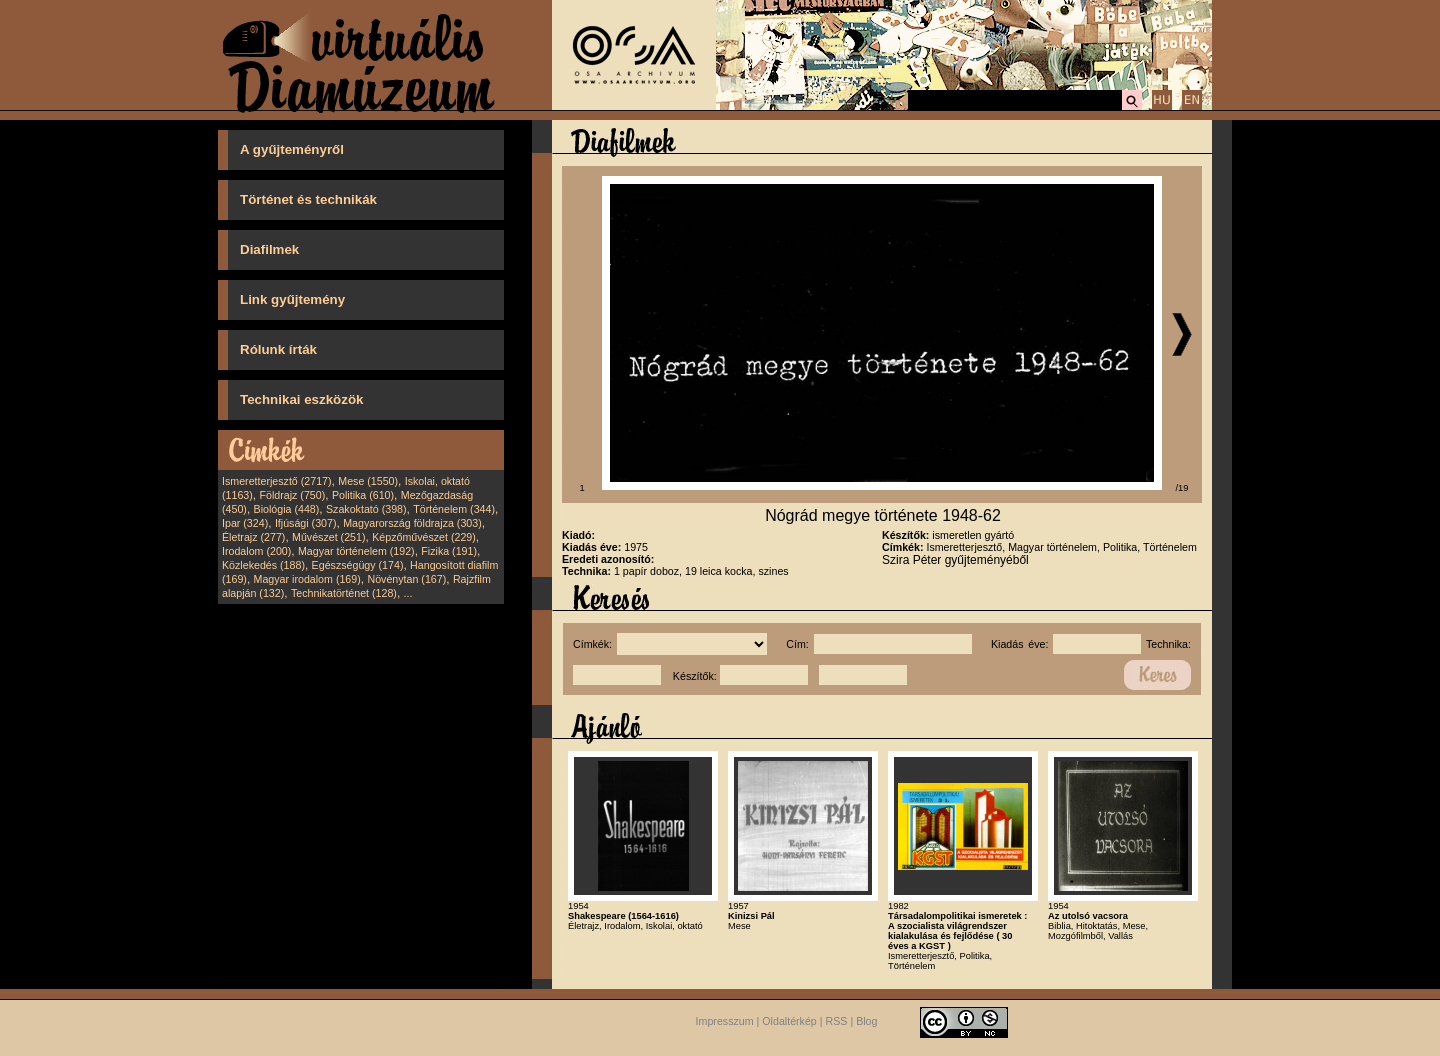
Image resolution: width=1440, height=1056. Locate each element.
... (408, 593)
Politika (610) (363, 495)
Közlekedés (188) (263, 565)
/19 (1182, 488)
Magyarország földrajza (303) (412, 523)
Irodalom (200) (256, 551)
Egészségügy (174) (358, 565)
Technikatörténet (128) (344, 593)
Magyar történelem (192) (356, 551)
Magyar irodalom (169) (307, 579)
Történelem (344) (454, 509)
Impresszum (725, 1022)
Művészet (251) (328, 537)
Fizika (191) (449, 551)
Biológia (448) (287, 509)
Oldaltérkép (789, 1022)
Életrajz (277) (253, 537)
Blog (866, 1022)
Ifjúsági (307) (306, 523)
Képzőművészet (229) (424, 537)
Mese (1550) (368, 481)
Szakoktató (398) (366, 509)
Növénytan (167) (406, 579)
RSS (837, 1022)
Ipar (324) (245, 523)
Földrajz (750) (292, 495)
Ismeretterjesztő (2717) (277, 481)
